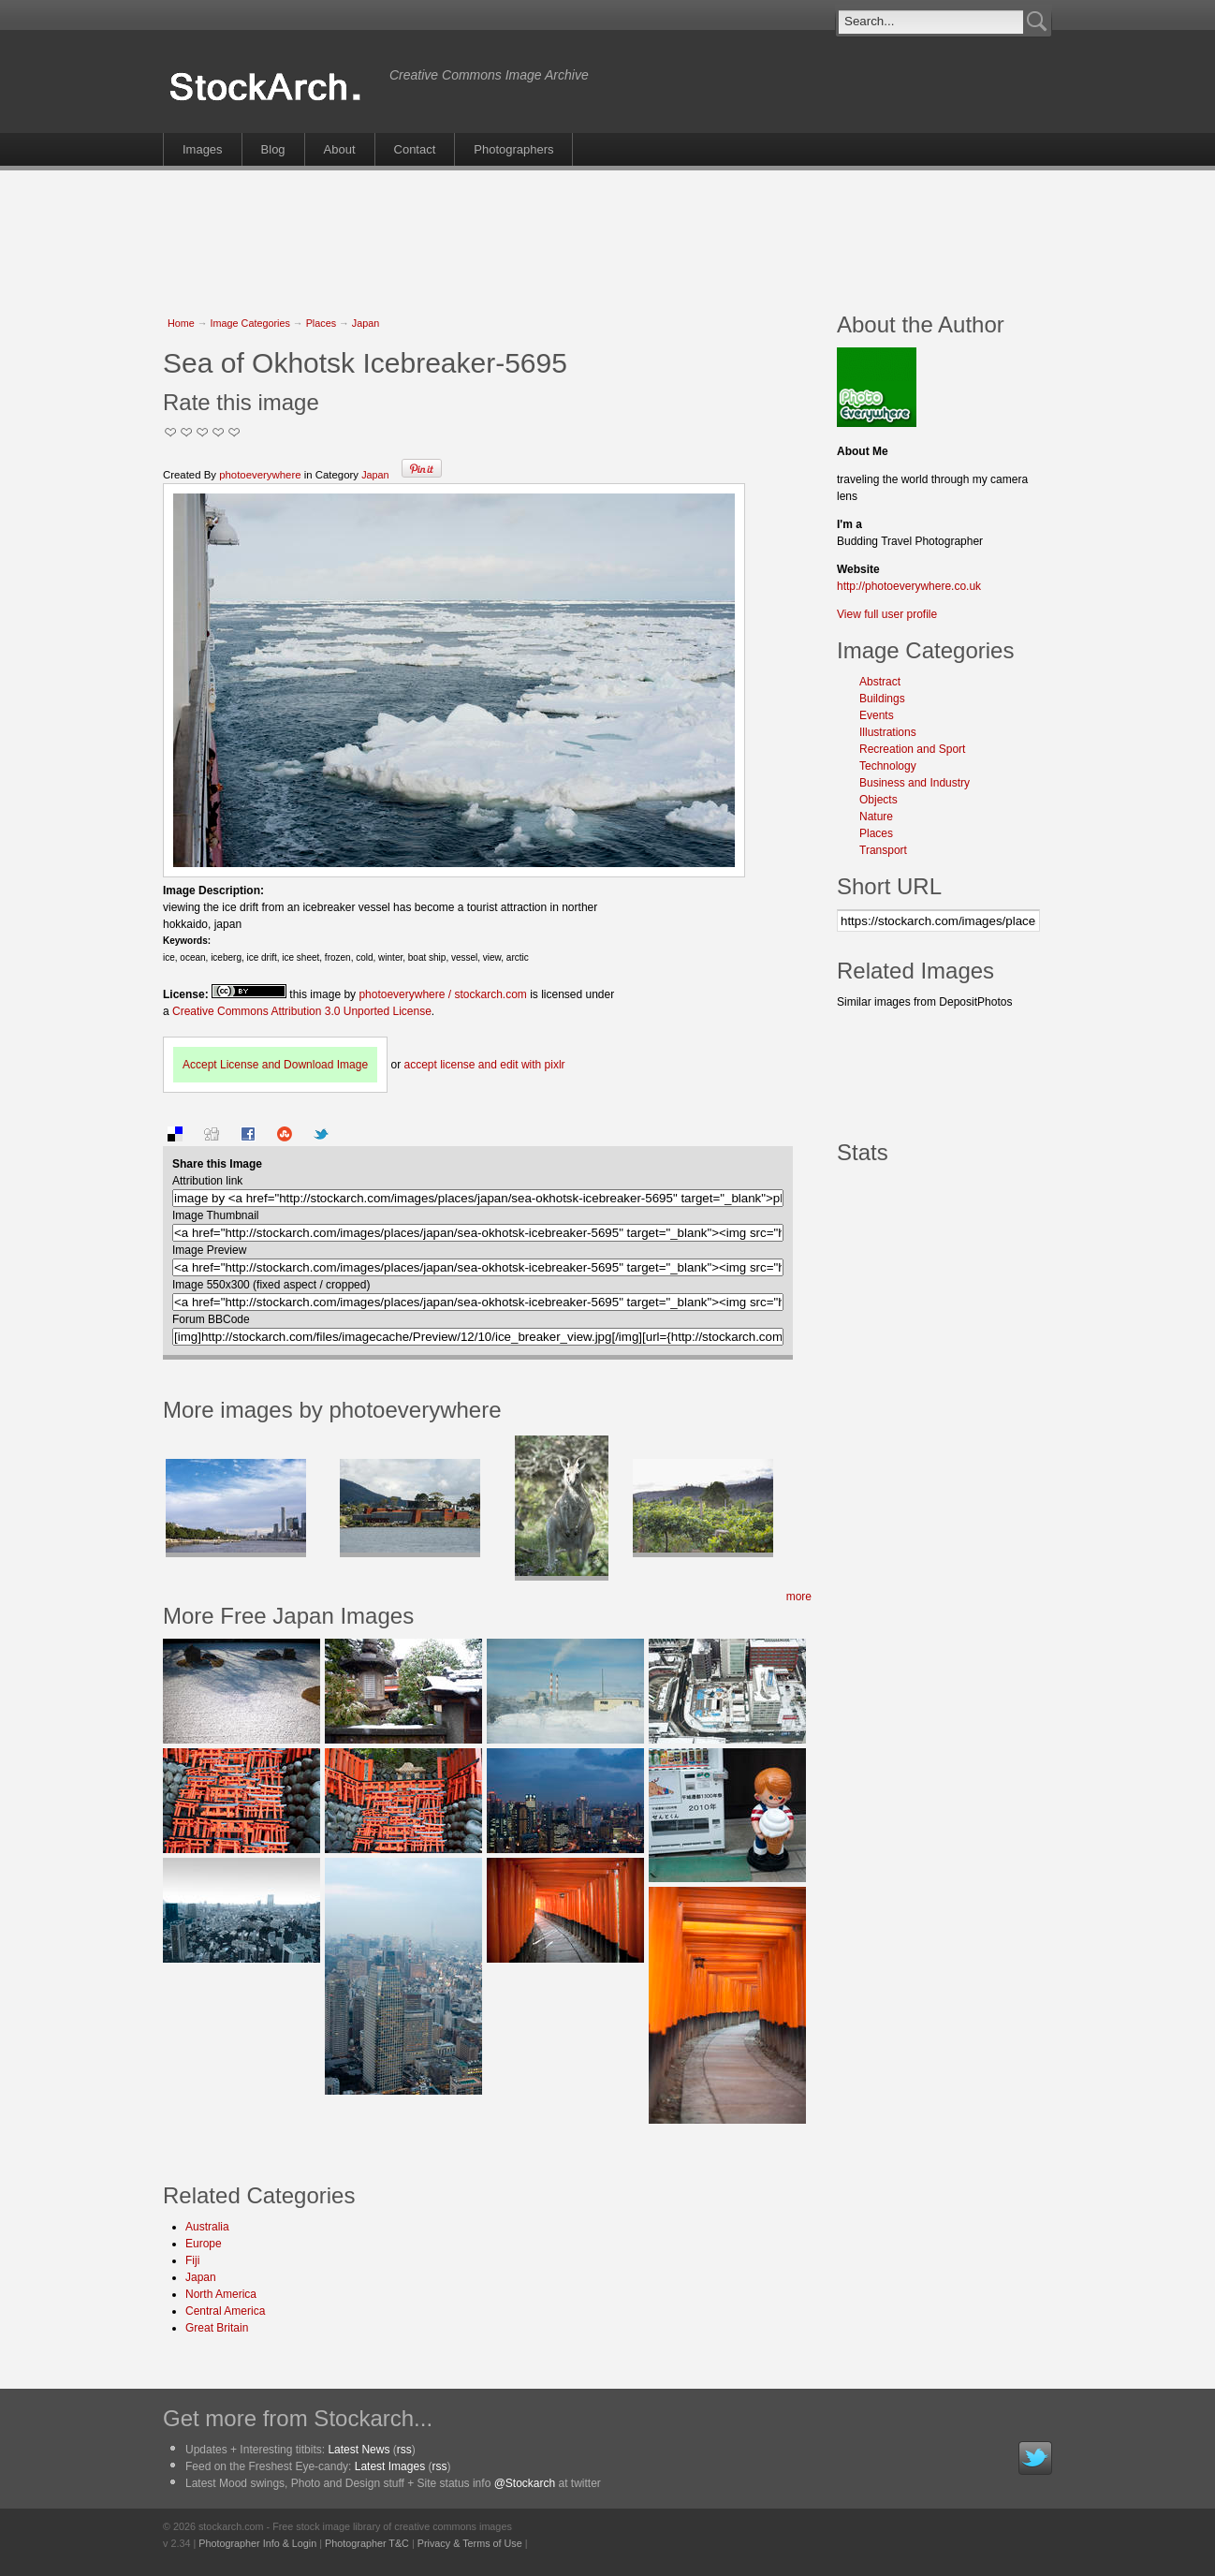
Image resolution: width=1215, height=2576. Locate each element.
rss (404, 2449)
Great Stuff (219, 432)
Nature (876, 816)
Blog (273, 149)
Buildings (882, 698)
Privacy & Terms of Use (469, 2543)
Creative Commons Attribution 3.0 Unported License (302, 1011)
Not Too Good (171, 432)
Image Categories (250, 323)
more (799, 1596)
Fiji (192, 2260)
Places (321, 323)
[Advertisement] (607, 231)
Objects (878, 799)
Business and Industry (914, 782)
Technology (887, 766)
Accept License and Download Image (275, 1064)
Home (181, 323)
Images (203, 149)
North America (220, 2294)
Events (876, 715)
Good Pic (203, 432)
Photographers (513, 149)
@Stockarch (525, 2483)
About (340, 149)
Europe (203, 2243)
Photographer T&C (367, 2543)
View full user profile (887, 614)
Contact (415, 149)
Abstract (879, 681)
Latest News (358, 2449)
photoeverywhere (259, 474)
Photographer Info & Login (257, 2543)
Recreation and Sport (912, 749)
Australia (207, 2226)
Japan (365, 323)
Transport (883, 850)
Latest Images (390, 2466)
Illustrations (887, 732)
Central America (225, 2311)
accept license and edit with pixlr (483, 1064)
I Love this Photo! (234, 432)
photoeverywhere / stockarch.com (442, 994)
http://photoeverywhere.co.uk (909, 586)
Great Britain (216, 2327)
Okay (187, 432)
